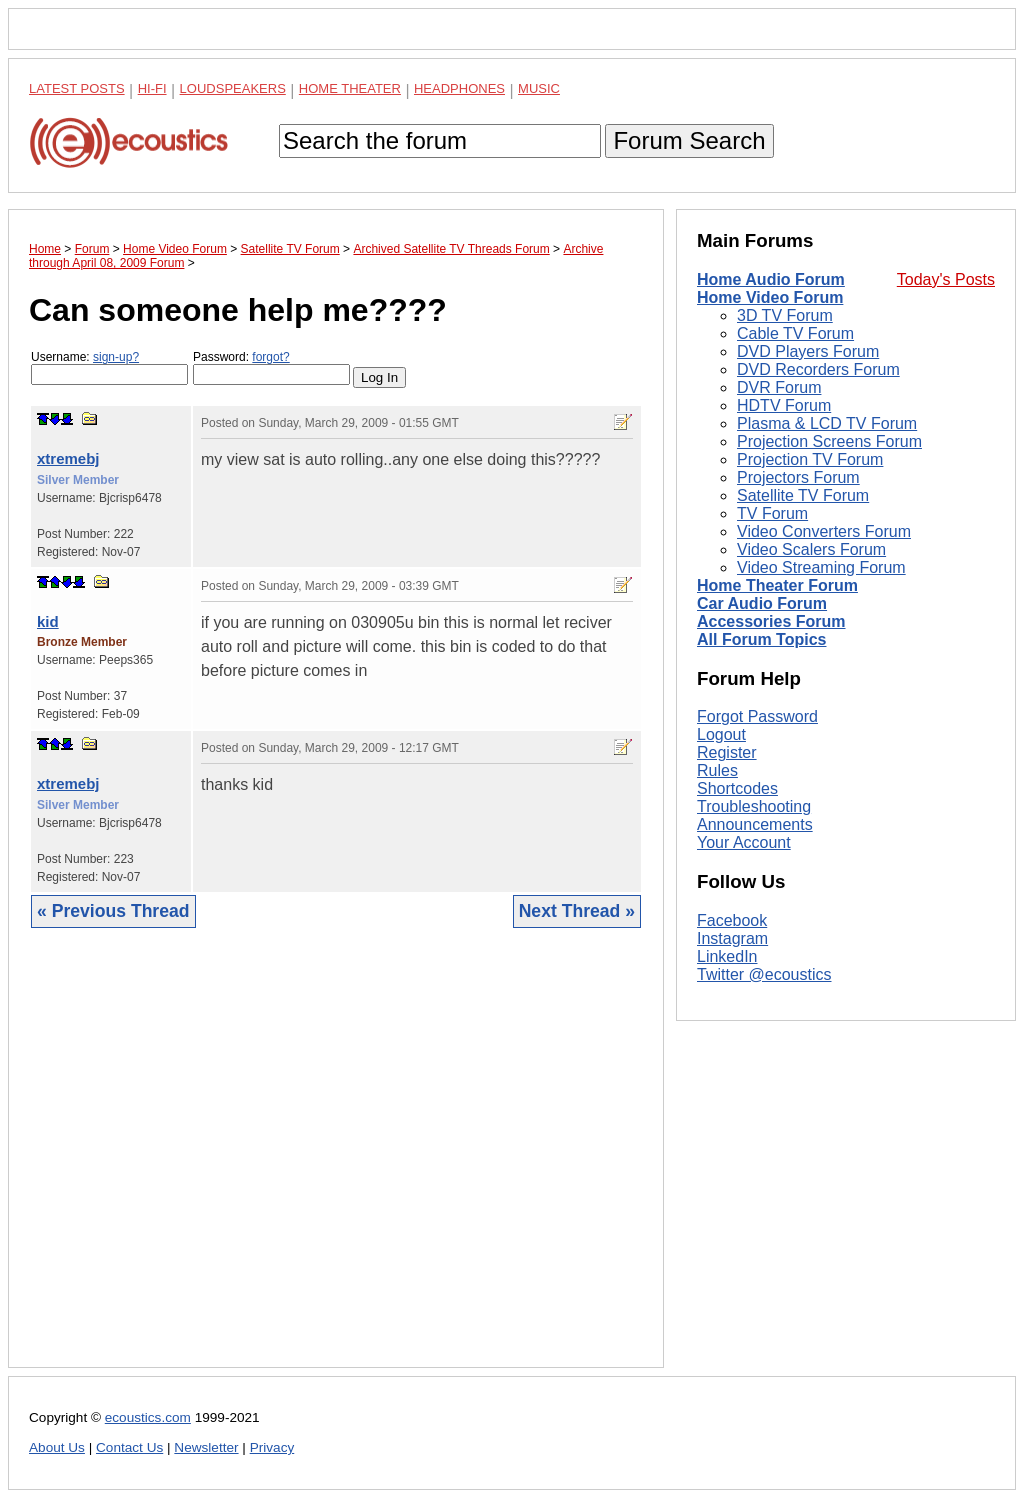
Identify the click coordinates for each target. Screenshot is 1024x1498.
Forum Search (689, 140)
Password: (271, 367)
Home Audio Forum (771, 279)
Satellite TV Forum (803, 495)
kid (48, 621)
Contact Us (129, 1447)
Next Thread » (577, 911)
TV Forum (772, 513)
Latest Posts (77, 88)
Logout (721, 734)
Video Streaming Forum (821, 567)
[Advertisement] (336, 1163)
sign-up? (116, 357)
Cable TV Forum (795, 333)
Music (539, 88)
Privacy (272, 1447)
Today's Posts (946, 279)
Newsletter (206, 1447)
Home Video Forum (770, 297)
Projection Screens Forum (829, 441)
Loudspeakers (233, 88)
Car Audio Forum (762, 603)
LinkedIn (727, 956)
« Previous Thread (113, 911)
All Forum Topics (761, 639)
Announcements (755, 824)
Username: (109, 367)
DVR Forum (779, 387)
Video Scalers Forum (811, 549)
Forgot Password (757, 716)
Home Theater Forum (777, 585)
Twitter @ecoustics (764, 974)
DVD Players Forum (808, 351)
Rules (717, 770)
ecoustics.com (148, 1417)
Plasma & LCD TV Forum (827, 423)
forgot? (270, 357)
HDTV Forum (784, 405)
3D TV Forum (785, 315)
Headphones (459, 88)
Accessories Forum (771, 621)
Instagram (732, 938)
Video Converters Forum (824, 531)
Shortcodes (737, 788)
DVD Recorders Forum (818, 369)
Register (727, 752)
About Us (57, 1447)
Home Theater (350, 88)
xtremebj (68, 458)
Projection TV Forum (810, 459)
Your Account (744, 842)
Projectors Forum (798, 477)
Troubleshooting (754, 806)
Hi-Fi (152, 88)
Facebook (732, 920)
